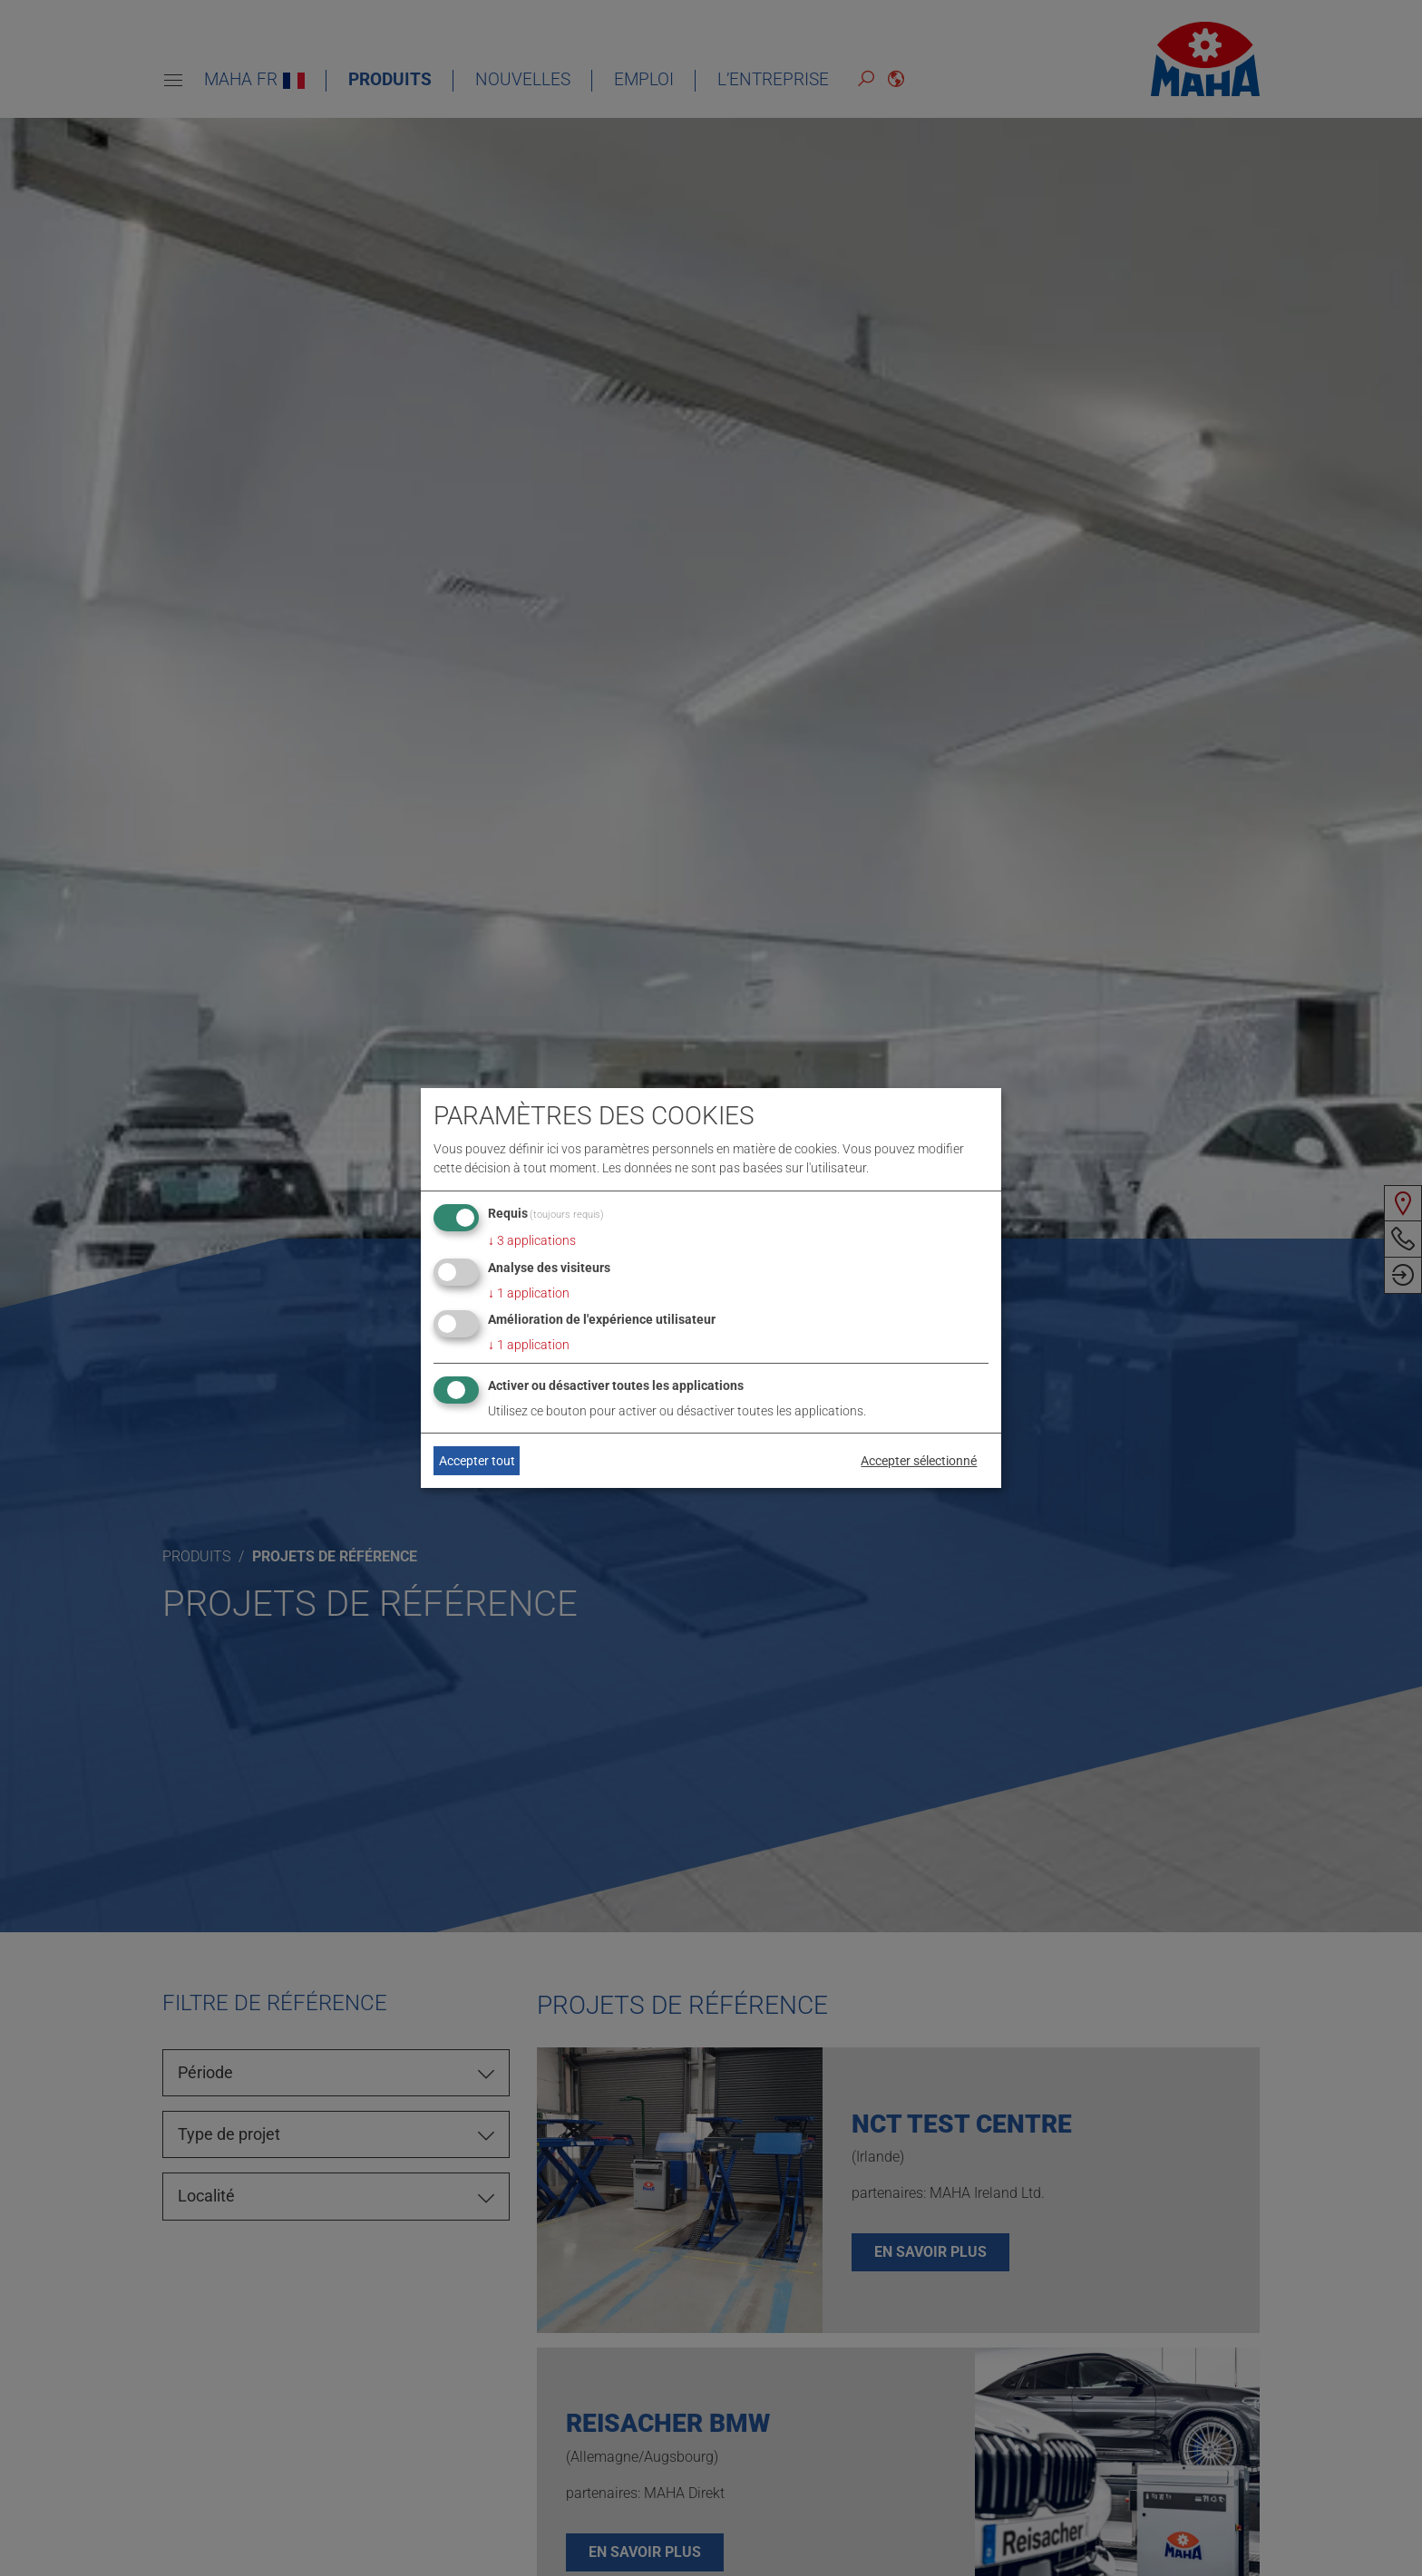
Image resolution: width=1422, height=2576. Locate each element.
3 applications (532, 1240)
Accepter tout (477, 1460)
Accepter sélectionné (919, 1460)
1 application (529, 1293)
